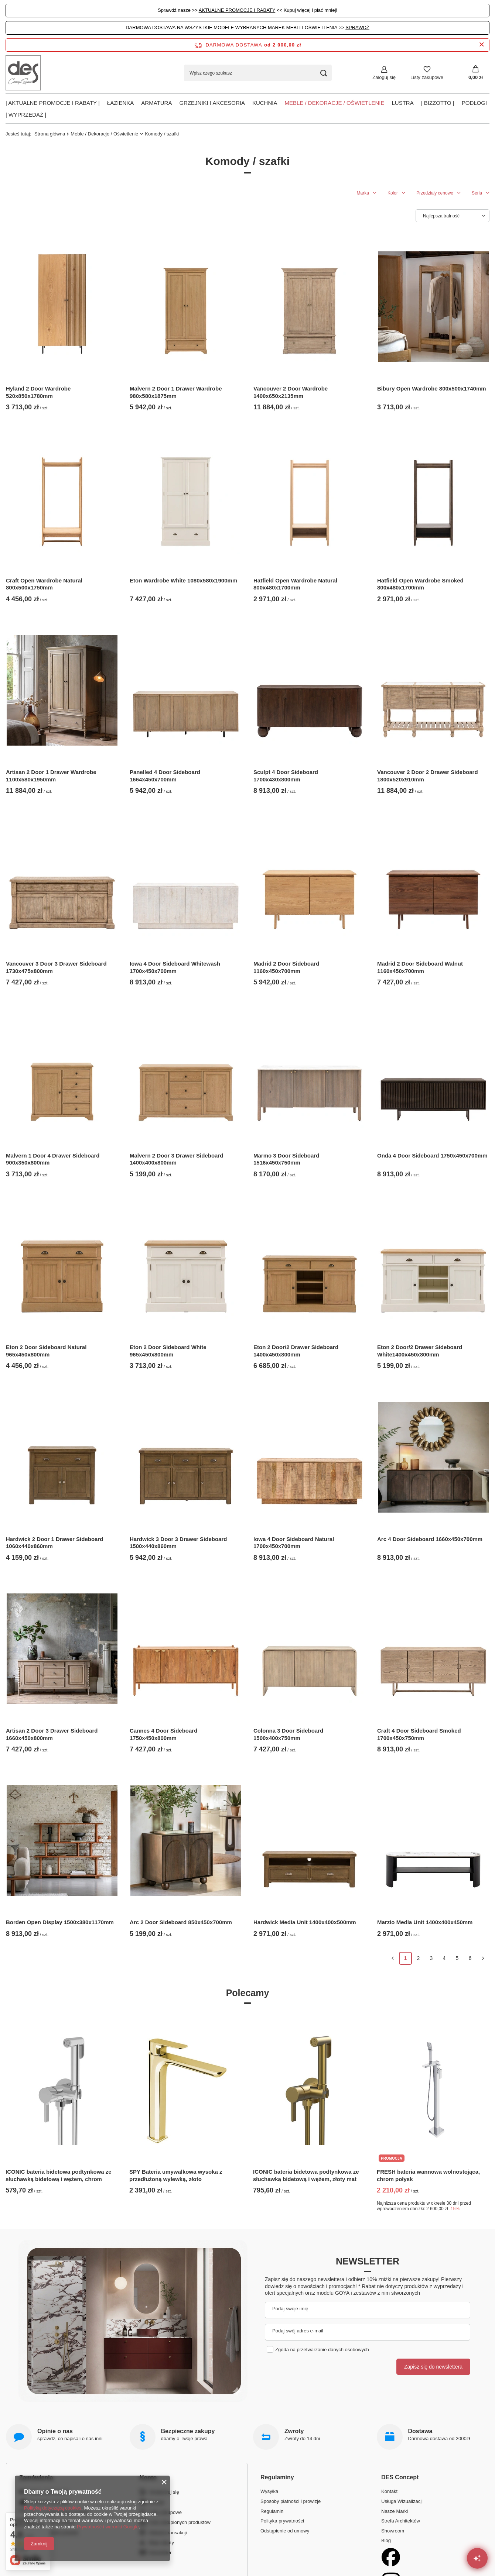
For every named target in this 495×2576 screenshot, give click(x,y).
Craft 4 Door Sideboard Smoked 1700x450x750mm (419, 1734)
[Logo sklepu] (23, 72)
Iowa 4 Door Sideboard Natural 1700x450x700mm (293, 1543)
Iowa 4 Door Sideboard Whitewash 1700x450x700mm (175, 967)
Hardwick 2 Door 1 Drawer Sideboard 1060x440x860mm (54, 1543)
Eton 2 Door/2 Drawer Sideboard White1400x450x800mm (419, 1351)
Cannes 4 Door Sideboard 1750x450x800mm (163, 1734)
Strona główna (49, 134)
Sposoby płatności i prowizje (290, 2501)
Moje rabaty (161, 2542)
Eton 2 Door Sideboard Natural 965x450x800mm (46, 1351)
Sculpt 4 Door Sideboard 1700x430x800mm (285, 776)
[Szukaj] (323, 73)
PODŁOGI (474, 103)
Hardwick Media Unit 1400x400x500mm (304, 1922)
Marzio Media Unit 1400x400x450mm (424, 1922)
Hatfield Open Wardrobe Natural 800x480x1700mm (295, 584)
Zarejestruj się (164, 2492)
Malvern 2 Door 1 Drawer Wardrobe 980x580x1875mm (176, 392)
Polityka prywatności (282, 2521)
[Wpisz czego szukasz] (258, 73)
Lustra (403, 103)
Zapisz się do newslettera (433, 2367)
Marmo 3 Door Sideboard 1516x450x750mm (286, 1159)
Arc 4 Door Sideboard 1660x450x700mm (429, 1539)
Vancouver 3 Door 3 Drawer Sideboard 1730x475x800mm (56, 967)
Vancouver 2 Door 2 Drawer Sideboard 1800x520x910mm (427, 776)
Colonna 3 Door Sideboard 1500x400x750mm (288, 1734)
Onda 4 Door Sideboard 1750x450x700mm (432, 1155)
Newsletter (367, 2261)
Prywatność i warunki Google (108, 2526)
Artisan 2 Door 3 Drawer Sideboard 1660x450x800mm (52, 1734)
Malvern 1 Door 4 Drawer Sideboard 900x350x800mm (52, 1159)
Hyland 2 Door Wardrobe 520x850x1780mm (38, 392)
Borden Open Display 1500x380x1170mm (60, 1922)
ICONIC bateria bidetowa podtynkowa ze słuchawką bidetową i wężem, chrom (59, 2175)
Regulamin (271, 2511)
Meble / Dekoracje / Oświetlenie (334, 103)
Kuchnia (264, 103)
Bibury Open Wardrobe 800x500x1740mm (431, 388)
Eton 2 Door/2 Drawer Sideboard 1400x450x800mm (295, 1351)
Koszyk (156, 2502)
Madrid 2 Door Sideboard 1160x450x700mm (286, 967)
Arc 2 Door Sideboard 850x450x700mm (181, 1922)
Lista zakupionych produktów (180, 2522)
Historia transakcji (168, 2532)
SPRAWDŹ (357, 27)
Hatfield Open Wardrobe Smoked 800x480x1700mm (420, 584)
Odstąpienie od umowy (284, 2531)
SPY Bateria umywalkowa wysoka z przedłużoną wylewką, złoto (175, 2175)
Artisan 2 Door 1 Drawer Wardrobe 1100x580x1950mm (51, 776)
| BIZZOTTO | (437, 103)
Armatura (156, 103)
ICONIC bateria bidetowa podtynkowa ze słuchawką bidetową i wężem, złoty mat (306, 2175)
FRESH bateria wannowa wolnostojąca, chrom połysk (428, 2175)
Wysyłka (269, 2491)
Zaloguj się (384, 77)
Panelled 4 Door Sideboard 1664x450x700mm (165, 776)
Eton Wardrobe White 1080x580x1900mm (183, 580)
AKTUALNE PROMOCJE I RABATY (237, 10)
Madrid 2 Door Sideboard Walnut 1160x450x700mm (420, 967)
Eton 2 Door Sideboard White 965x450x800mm (168, 1351)
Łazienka (120, 103)
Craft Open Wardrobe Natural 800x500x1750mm (44, 584)
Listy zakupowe (426, 77)
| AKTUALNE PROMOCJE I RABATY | (53, 103)
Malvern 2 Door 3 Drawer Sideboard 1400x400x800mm (176, 1159)
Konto (148, 2477)
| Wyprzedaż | (26, 114)
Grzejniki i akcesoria (212, 103)
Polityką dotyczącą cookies (52, 2508)
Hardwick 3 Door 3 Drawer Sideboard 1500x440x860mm (178, 1543)
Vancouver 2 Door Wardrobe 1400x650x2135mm (290, 392)
